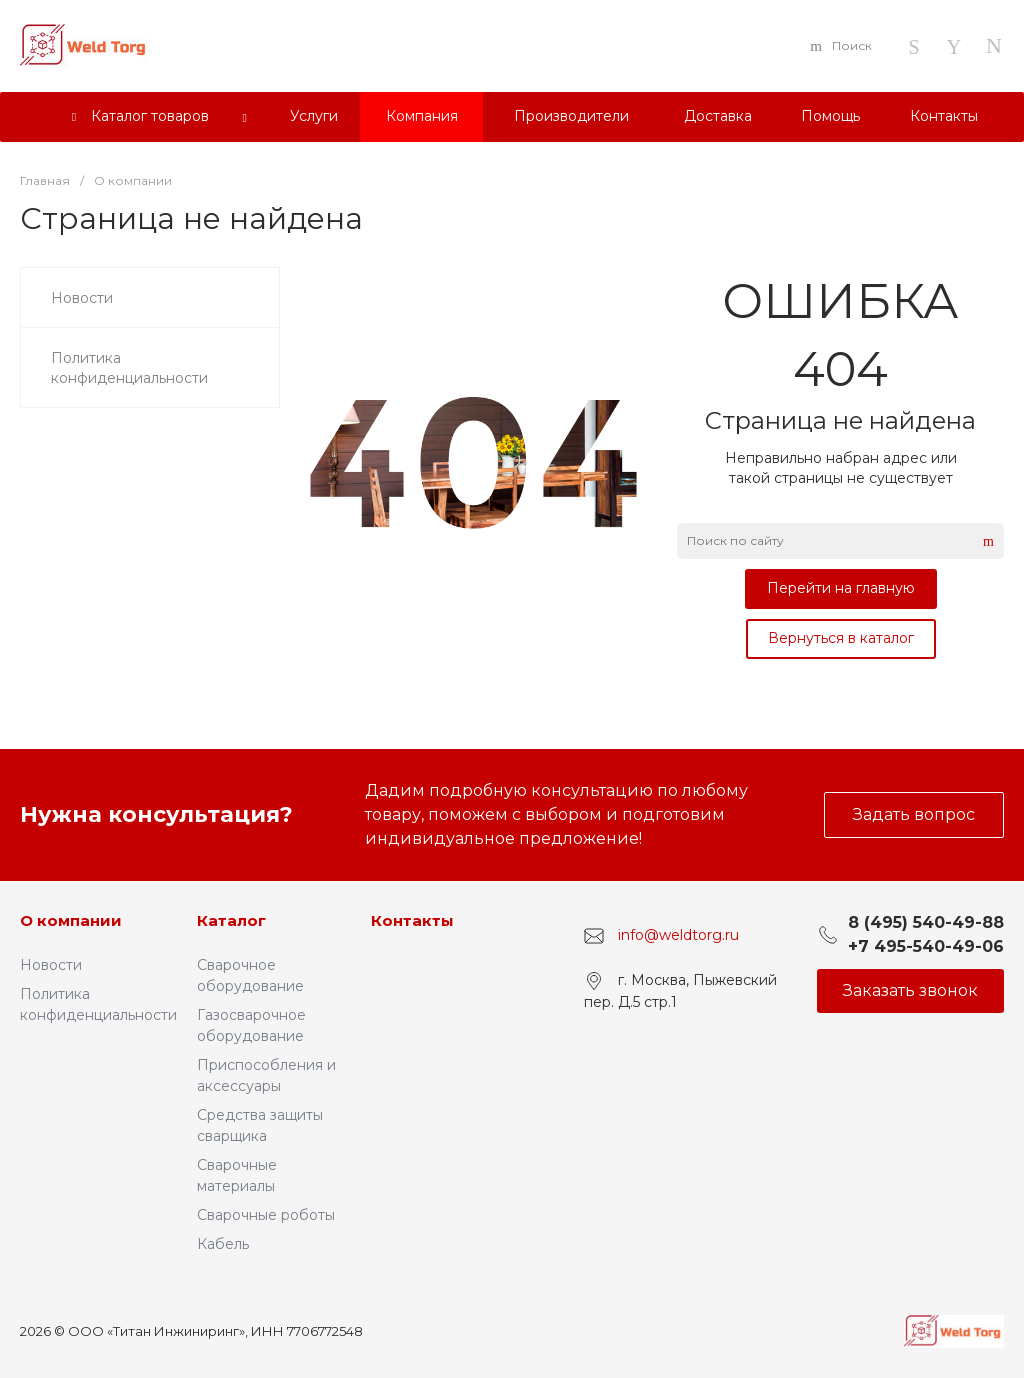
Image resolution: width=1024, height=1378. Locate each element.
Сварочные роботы (266, 1215)
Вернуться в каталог (841, 638)
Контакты (412, 920)
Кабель (223, 1244)
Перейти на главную (841, 588)
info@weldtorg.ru (678, 935)
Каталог (231, 920)
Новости (51, 965)
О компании (71, 920)
